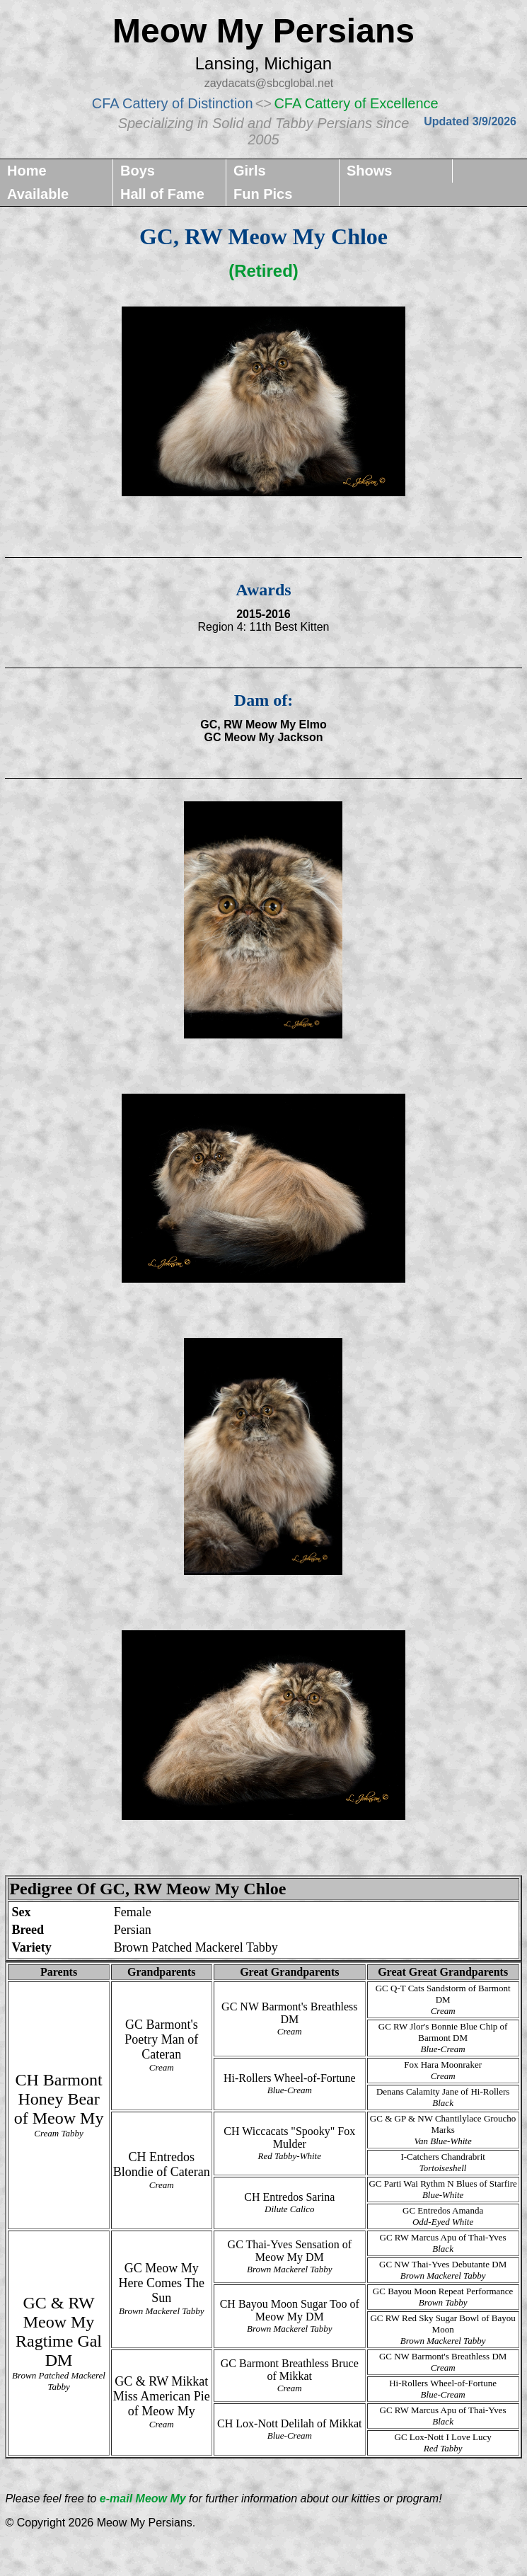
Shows (369, 170)
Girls (249, 170)
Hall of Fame (162, 194)
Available (38, 194)
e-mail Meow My (144, 2498)
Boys (137, 170)
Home (27, 170)
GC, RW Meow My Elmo (263, 725)
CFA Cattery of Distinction (172, 103)
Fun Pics (262, 194)
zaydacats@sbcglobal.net (269, 83)
